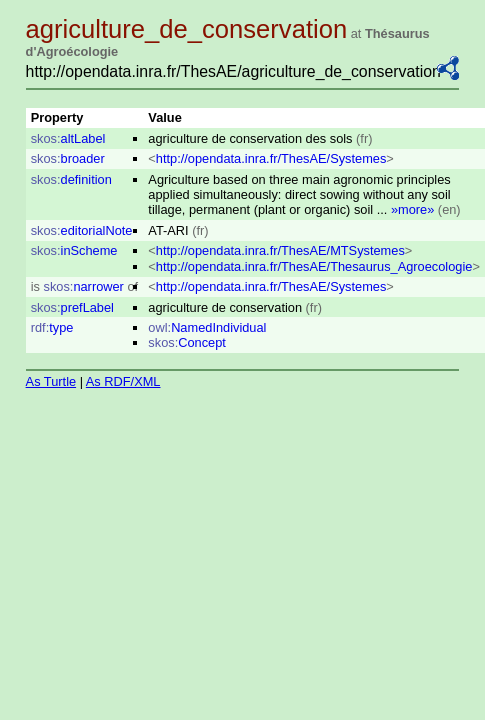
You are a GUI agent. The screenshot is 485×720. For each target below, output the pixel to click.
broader (68, 158)
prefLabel (72, 307)
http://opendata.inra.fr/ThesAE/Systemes (271, 158)
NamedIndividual (207, 327)
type (52, 327)
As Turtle (51, 381)
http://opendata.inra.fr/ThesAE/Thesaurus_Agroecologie (314, 266)
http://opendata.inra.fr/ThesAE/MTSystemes (280, 250)
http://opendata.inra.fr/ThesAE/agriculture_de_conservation (233, 71)
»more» (412, 209)
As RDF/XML (123, 381)
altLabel (68, 138)
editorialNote (82, 230)
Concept (187, 342)
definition (71, 179)
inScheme (74, 250)
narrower (84, 286)
